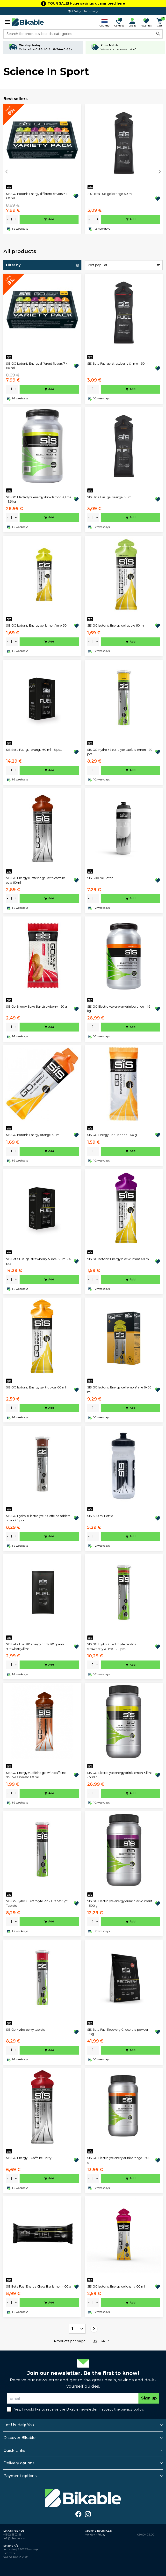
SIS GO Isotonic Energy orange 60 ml (33, 1135)
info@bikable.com (14, 2538)
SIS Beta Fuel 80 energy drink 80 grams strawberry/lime (35, 1646)
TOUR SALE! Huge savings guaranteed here (86, 3)
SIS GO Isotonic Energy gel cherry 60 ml (116, 2286)
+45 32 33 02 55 (12, 2534)
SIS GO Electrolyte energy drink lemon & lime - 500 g (119, 1775)
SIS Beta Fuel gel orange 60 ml (109, 194)
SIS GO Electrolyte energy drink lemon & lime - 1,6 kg (38, 499)
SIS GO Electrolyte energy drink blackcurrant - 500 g (119, 1903)
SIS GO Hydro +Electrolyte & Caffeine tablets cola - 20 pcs (38, 1518)
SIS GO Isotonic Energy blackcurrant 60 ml (118, 1259)
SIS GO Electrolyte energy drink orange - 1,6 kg (118, 1009)
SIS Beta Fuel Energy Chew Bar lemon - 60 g (38, 2286)
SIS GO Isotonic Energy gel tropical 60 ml (36, 1387)
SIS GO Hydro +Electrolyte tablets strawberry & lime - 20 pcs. (111, 1646)
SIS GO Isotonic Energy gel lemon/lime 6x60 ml (119, 1390)
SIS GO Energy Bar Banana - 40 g (112, 1135)
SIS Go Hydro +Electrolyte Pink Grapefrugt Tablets (37, 1903)
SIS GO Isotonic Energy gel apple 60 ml (115, 625)
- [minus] (7, 219)
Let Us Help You (18, 2425)
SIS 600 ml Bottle (100, 1516)
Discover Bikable (19, 2437)
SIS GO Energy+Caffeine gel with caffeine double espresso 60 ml (36, 1775)
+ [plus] (16, 219)
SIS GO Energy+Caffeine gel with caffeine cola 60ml (36, 880)
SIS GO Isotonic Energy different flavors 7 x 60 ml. (36, 196)
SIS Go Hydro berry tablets (25, 2029)
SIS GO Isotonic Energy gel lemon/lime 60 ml (38, 625)
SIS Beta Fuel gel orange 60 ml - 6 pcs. (34, 750)
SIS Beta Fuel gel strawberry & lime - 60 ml (118, 363)
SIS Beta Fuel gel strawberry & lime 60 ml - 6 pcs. (38, 1261)
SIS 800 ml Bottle (100, 878)
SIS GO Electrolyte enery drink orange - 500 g (119, 2160)
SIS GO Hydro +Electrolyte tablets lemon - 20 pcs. (119, 752)
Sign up (149, 2398)
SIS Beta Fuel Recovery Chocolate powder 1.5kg (117, 2032)
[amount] (11, 219)
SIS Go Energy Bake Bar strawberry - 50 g (36, 1006)
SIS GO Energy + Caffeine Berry (28, 2158)
